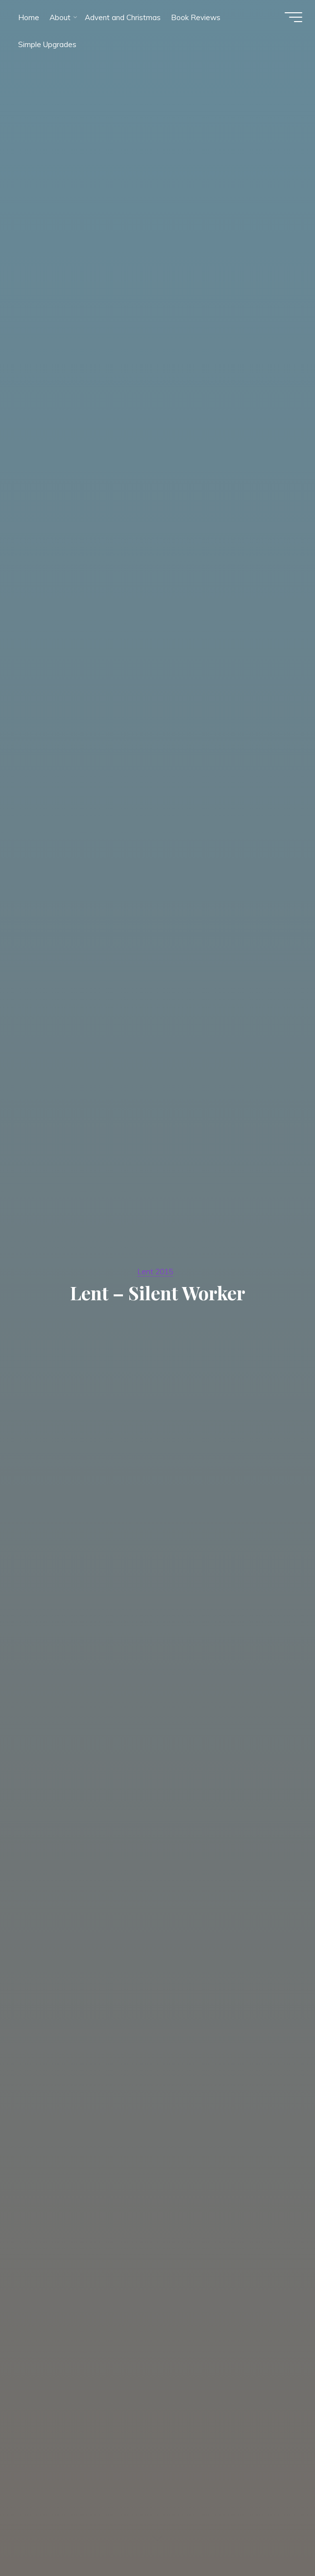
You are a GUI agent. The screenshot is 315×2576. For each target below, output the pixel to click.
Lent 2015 (155, 1271)
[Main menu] (291, 19)
